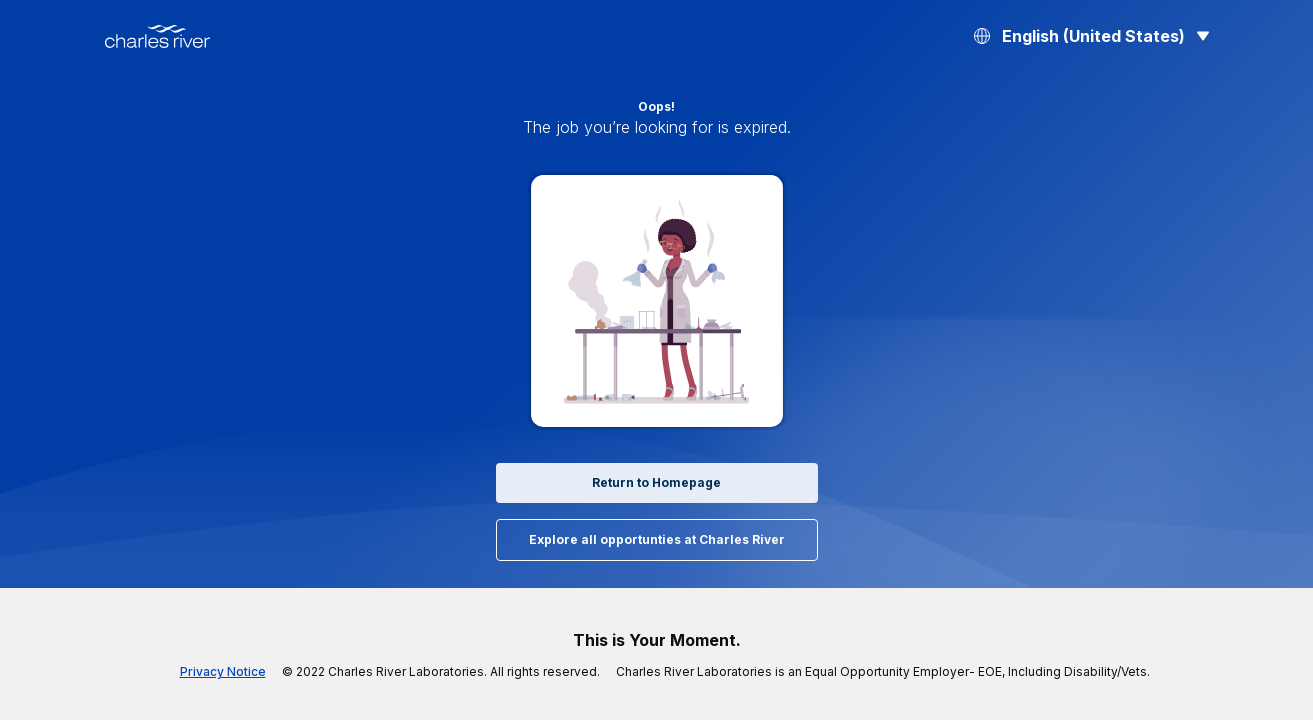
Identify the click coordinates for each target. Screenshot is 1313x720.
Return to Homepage (656, 483)
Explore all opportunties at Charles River (656, 540)
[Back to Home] (157, 36)
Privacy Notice (256, 672)
